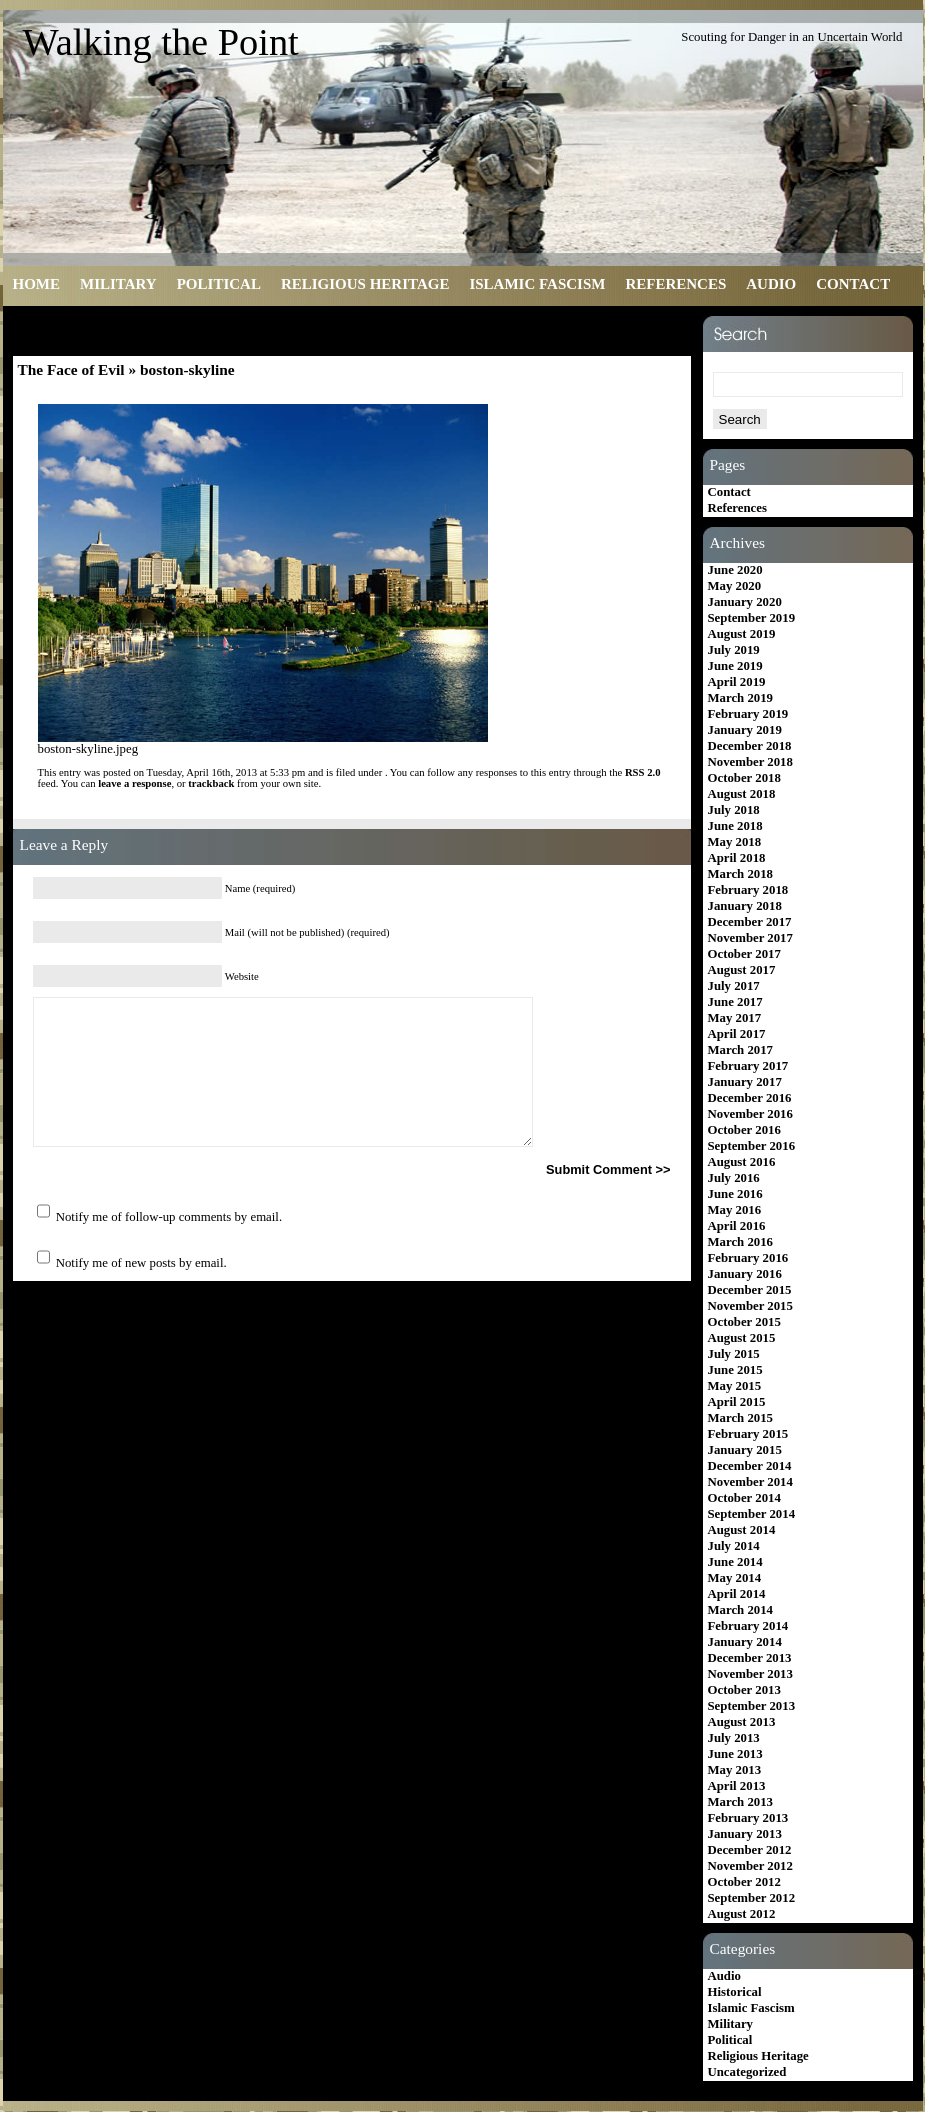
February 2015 (748, 1434)
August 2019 (742, 634)
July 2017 (734, 986)
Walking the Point (161, 42)
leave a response (134, 783)
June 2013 (735, 1754)
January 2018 (745, 906)
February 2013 (748, 1818)
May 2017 (735, 1018)
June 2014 (735, 1562)
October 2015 (744, 1322)
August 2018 (742, 794)
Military (118, 284)
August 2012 (742, 1914)
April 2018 (737, 858)
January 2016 (745, 1274)
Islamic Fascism (537, 284)
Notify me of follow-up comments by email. (169, 1217)
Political (219, 284)
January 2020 (745, 602)
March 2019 (741, 698)
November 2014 (750, 1482)
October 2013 (744, 1690)
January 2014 (745, 1642)
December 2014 (750, 1466)
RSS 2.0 (643, 772)
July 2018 (734, 810)
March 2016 (741, 1242)
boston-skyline (187, 369)
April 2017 (737, 1034)
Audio (771, 284)
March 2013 (741, 1802)
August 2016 (742, 1162)
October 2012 (744, 1882)
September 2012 (752, 1898)
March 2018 (741, 874)
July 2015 (734, 1354)
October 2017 (744, 954)
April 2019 (737, 682)
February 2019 (748, 714)
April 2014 (737, 1594)
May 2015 (735, 1386)
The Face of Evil (71, 369)
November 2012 (750, 1866)
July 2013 (734, 1738)
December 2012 (750, 1850)
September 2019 (752, 618)
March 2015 (741, 1418)
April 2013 (737, 1786)
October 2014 (744, 1498)
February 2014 (748, 1626)
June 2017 (735, 1002)
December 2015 (750, 1290)
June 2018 (735, 826)
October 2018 (744, 778)
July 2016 (734, 1178)
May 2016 (735, 1210)
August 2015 (742, 1338)
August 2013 (742, 1722)
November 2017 (750, 938)
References (675, 284)
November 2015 (750, 1306)
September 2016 (752, 1146)
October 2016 (744, 1130)
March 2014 (741, 1610)
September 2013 (752, 1706)
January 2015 (745, 1450)
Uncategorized (747, 2072)
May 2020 (735, 586)
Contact (853, 284)
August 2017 (742, 970)
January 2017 (745, 1082)
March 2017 (741, 1050)
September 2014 (752, 1514)
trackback (211, 783)
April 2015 (737, 1402)
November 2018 (750, 762)
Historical (735, 1992)
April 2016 (737, 1226)
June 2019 (735, 666)
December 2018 (750, 746)
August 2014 (742, 1530)
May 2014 (735, 1578)
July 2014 (734, 1546)
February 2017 (748, 1066)
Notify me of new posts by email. (141, 1263)
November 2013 (750, 1674)
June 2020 (735, 570)
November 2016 (750, 1114)
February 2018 (748, 890)
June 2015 (735, 1370)
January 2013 (745, 1834)
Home (37, 284)
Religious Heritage (365, 284)
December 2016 (750, 1098)
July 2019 (734, 650)
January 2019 (745, 730)
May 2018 (735, 842)
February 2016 (748, 1258)
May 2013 (735, 1770)
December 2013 (750, 1658)
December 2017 (750, 922)
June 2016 (735, 1194)
